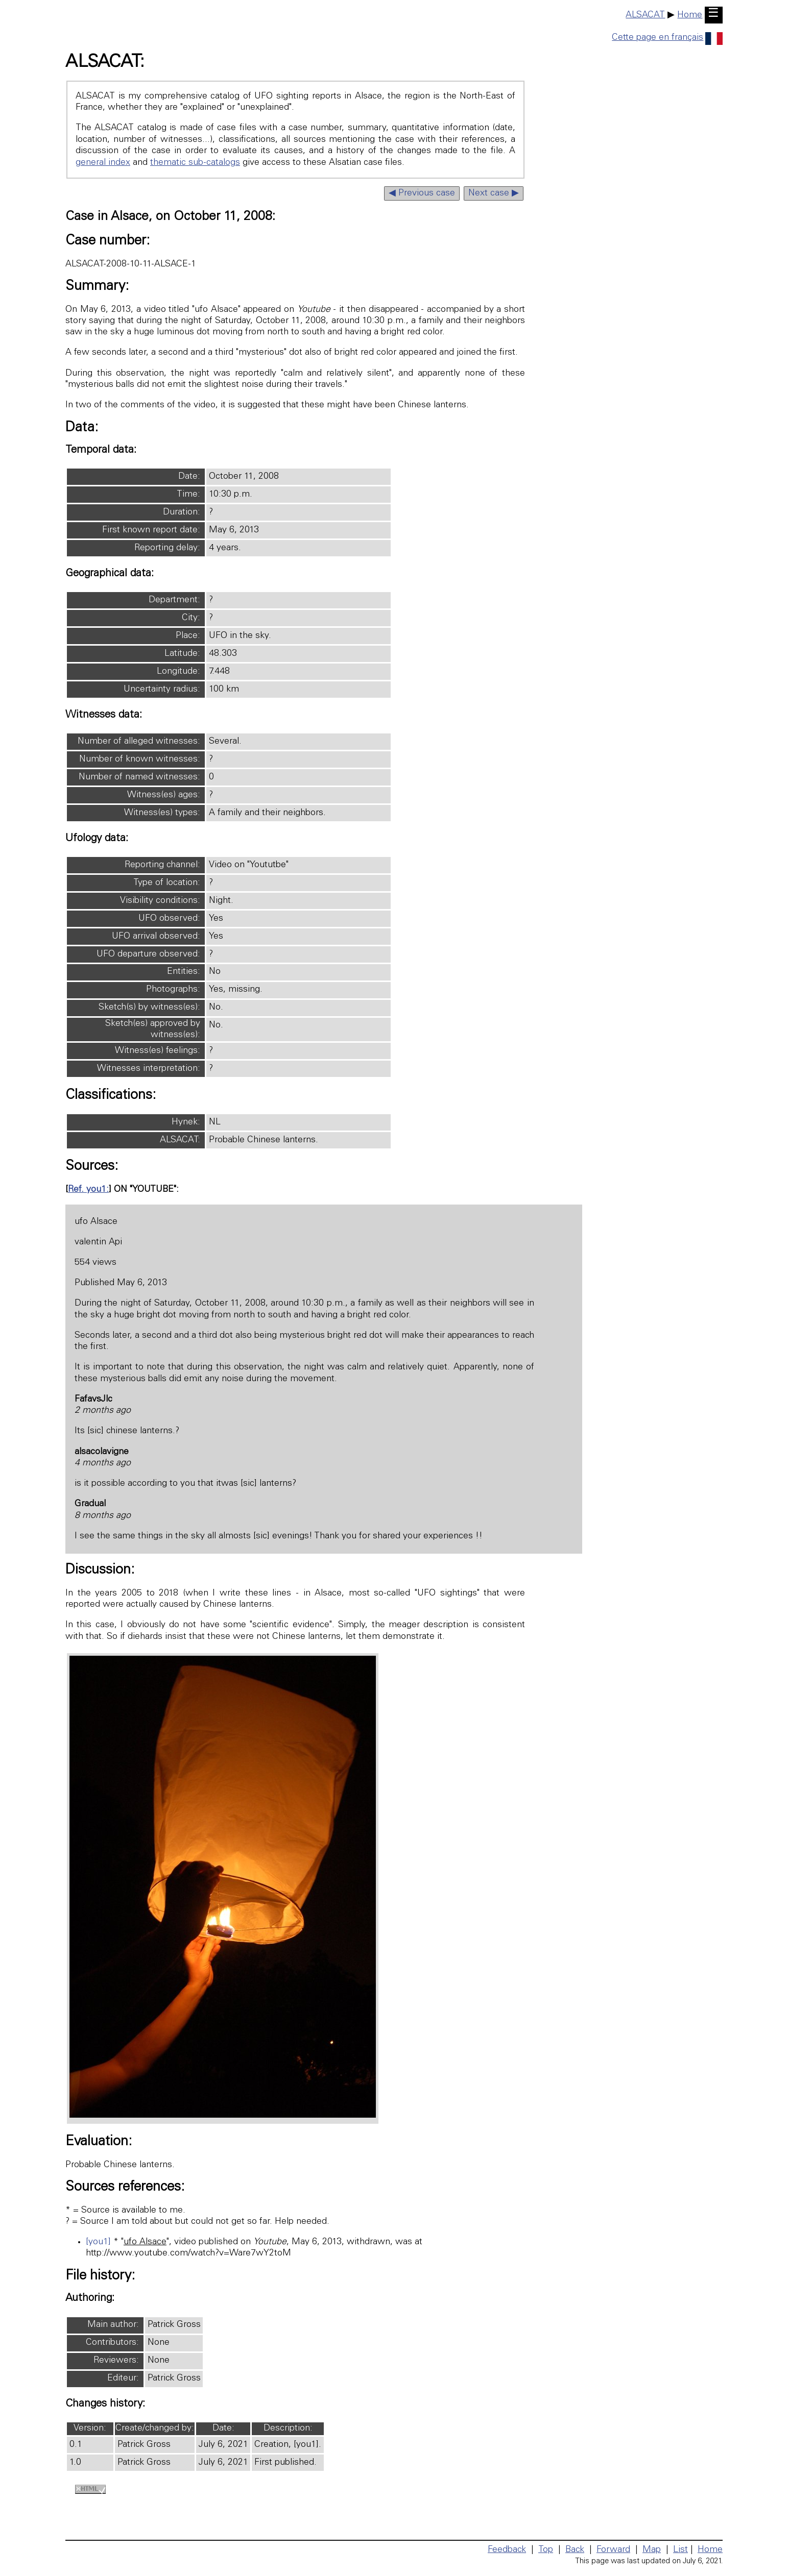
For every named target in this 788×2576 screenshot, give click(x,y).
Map (651, 2550)
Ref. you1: (88, 1189)
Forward (613, 2550)
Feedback (507, 2550)
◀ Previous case (422, 193)
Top (545, 2550)
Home (689, 15)
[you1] (98, 2242)
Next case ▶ (493, 193)
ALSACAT (645, 15)
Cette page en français (667, 37)
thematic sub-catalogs (195, 162)
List (680, 2550)
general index (103, 162)
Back (574, 2550)
